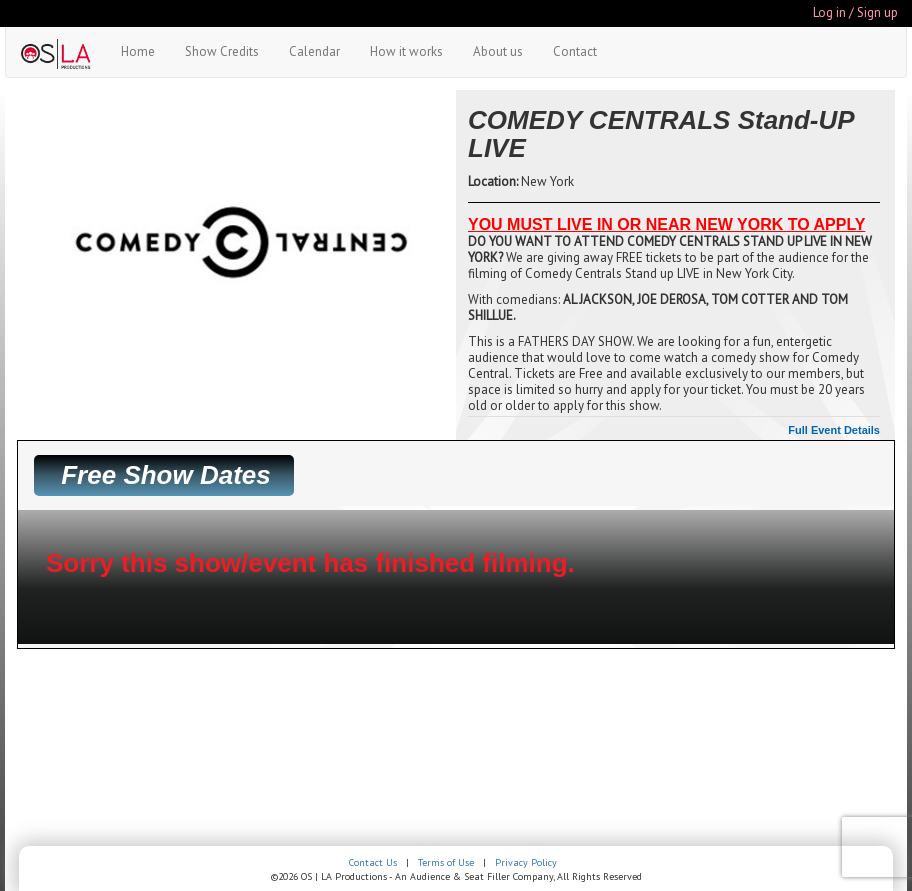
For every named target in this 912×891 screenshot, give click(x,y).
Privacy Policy (526, 862)
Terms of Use (446, 862)
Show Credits (222, 51)
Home (138, 51)
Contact (575, 51)
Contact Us (373, 862)
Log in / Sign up (855, 12)
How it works (406, 51)
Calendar (314, 51)
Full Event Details (834, 430)
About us (498, 51)
